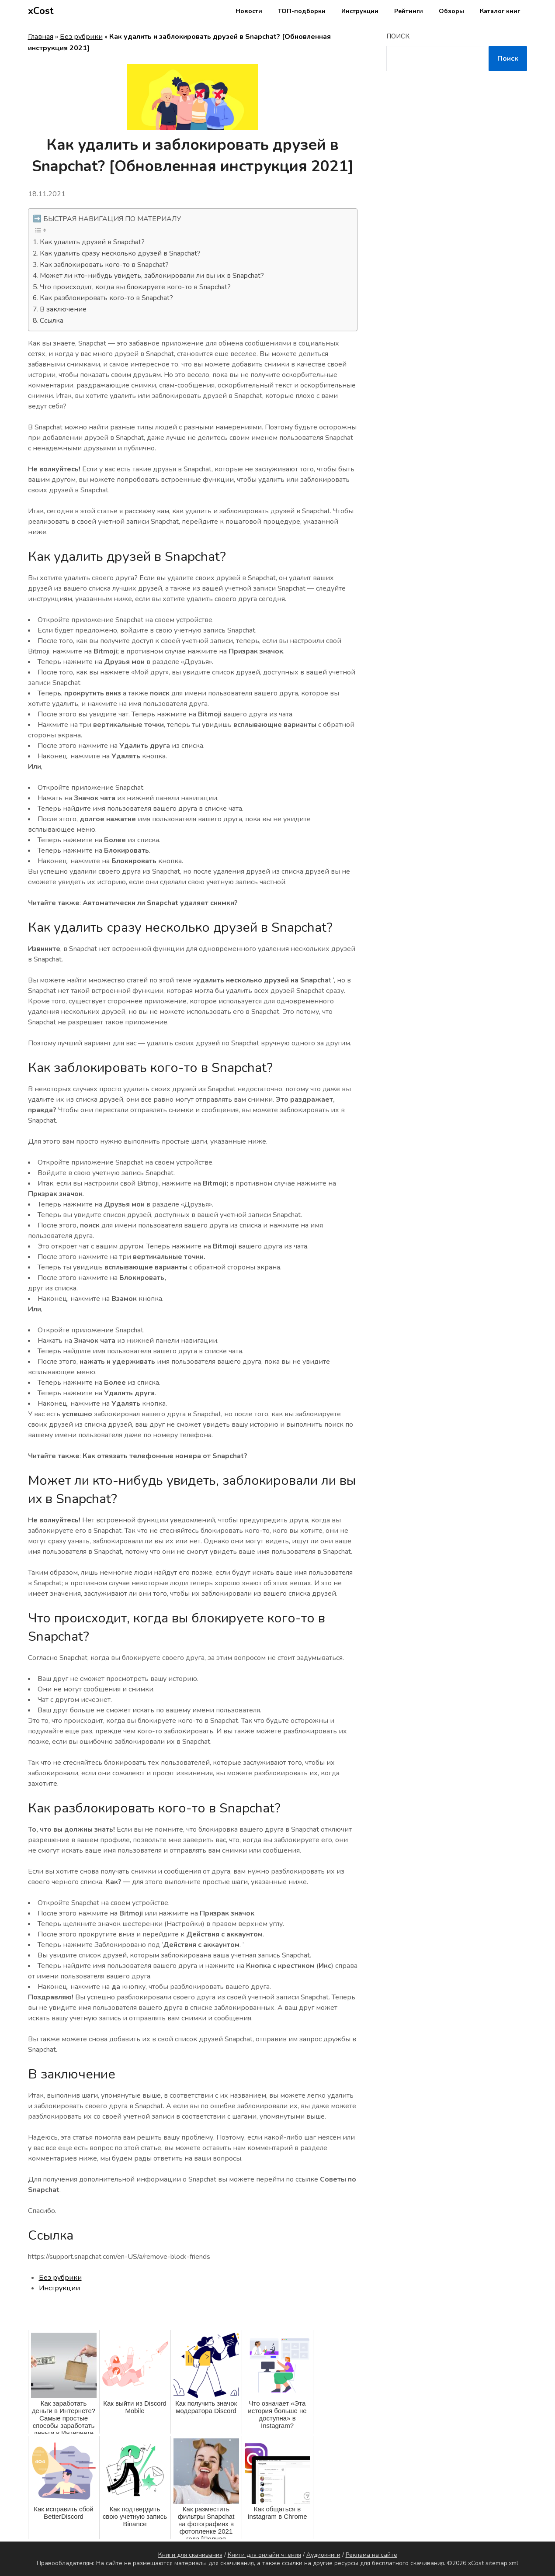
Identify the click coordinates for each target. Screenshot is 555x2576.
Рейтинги (408, 11)
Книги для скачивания (190, 2555)
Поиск (397, 36)
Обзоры (451, 11)
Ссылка (51, 320)
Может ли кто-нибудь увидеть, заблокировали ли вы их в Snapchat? (152, 275)
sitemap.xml (502, 2563)
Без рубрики (81, 36)
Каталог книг (500, 11)
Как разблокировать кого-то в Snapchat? (106, 298)
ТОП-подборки (302, 11)
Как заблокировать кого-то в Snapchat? (104, 265)
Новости (249, 11)
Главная (40, 36)
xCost (41, 10)
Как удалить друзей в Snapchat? (92, 242)
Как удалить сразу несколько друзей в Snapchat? (120, 253)
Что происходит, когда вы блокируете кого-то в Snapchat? (135, 287)
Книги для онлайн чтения (264, 2555)
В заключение (63, 309)
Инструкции (359, 11)
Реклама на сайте (371, 2555)
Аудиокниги (323, 2555)
